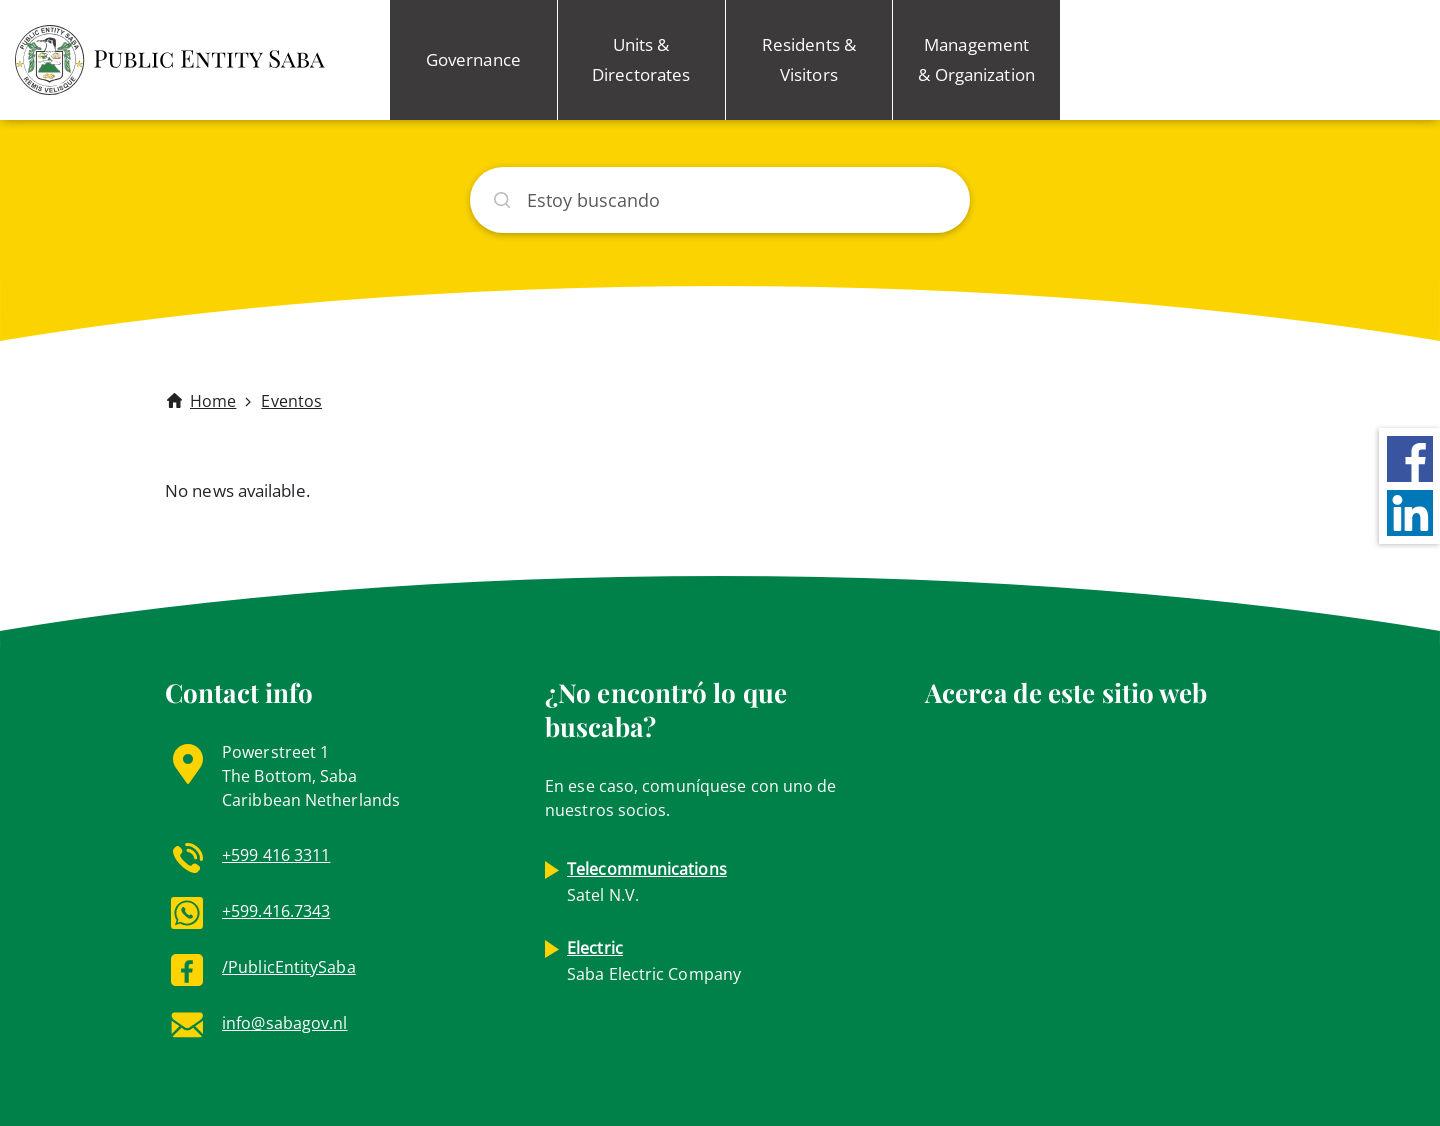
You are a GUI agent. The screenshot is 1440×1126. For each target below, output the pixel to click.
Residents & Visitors (809, 59)
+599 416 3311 (276, 855)
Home (213, 401)
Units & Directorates (641, 59)
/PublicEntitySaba (289, 967)
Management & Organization (976, 59)
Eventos (291, 401)
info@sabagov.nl (285, 1023)
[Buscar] (720, 200)
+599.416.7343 (276, 911)
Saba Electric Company (654, 961)
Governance (473, 59)
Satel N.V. (647, 882)
